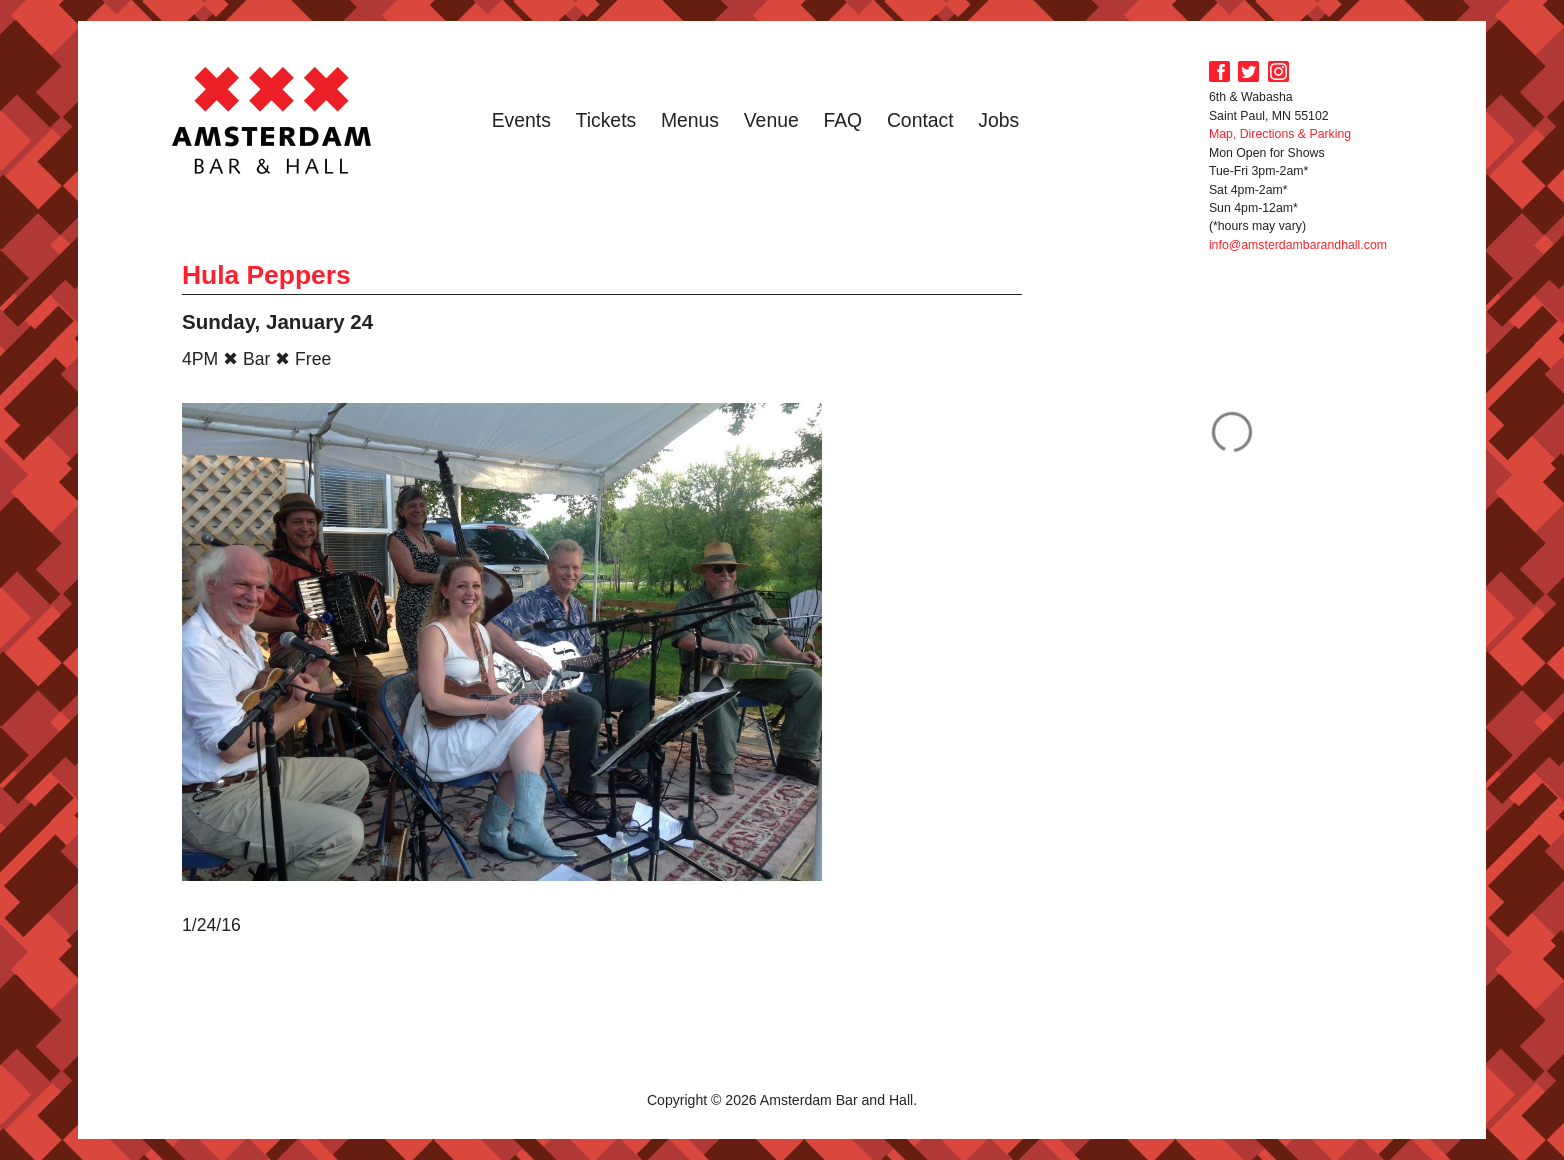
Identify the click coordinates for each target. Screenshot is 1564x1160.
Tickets (606, 120)
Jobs (998, 120)
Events (521, 120)
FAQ (842, 120)
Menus (690, 120)
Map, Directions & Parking (1280, 134)
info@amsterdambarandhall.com (1298, 245)
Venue (771, 120)
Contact (920, 120)
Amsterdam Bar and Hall (272, 120)
